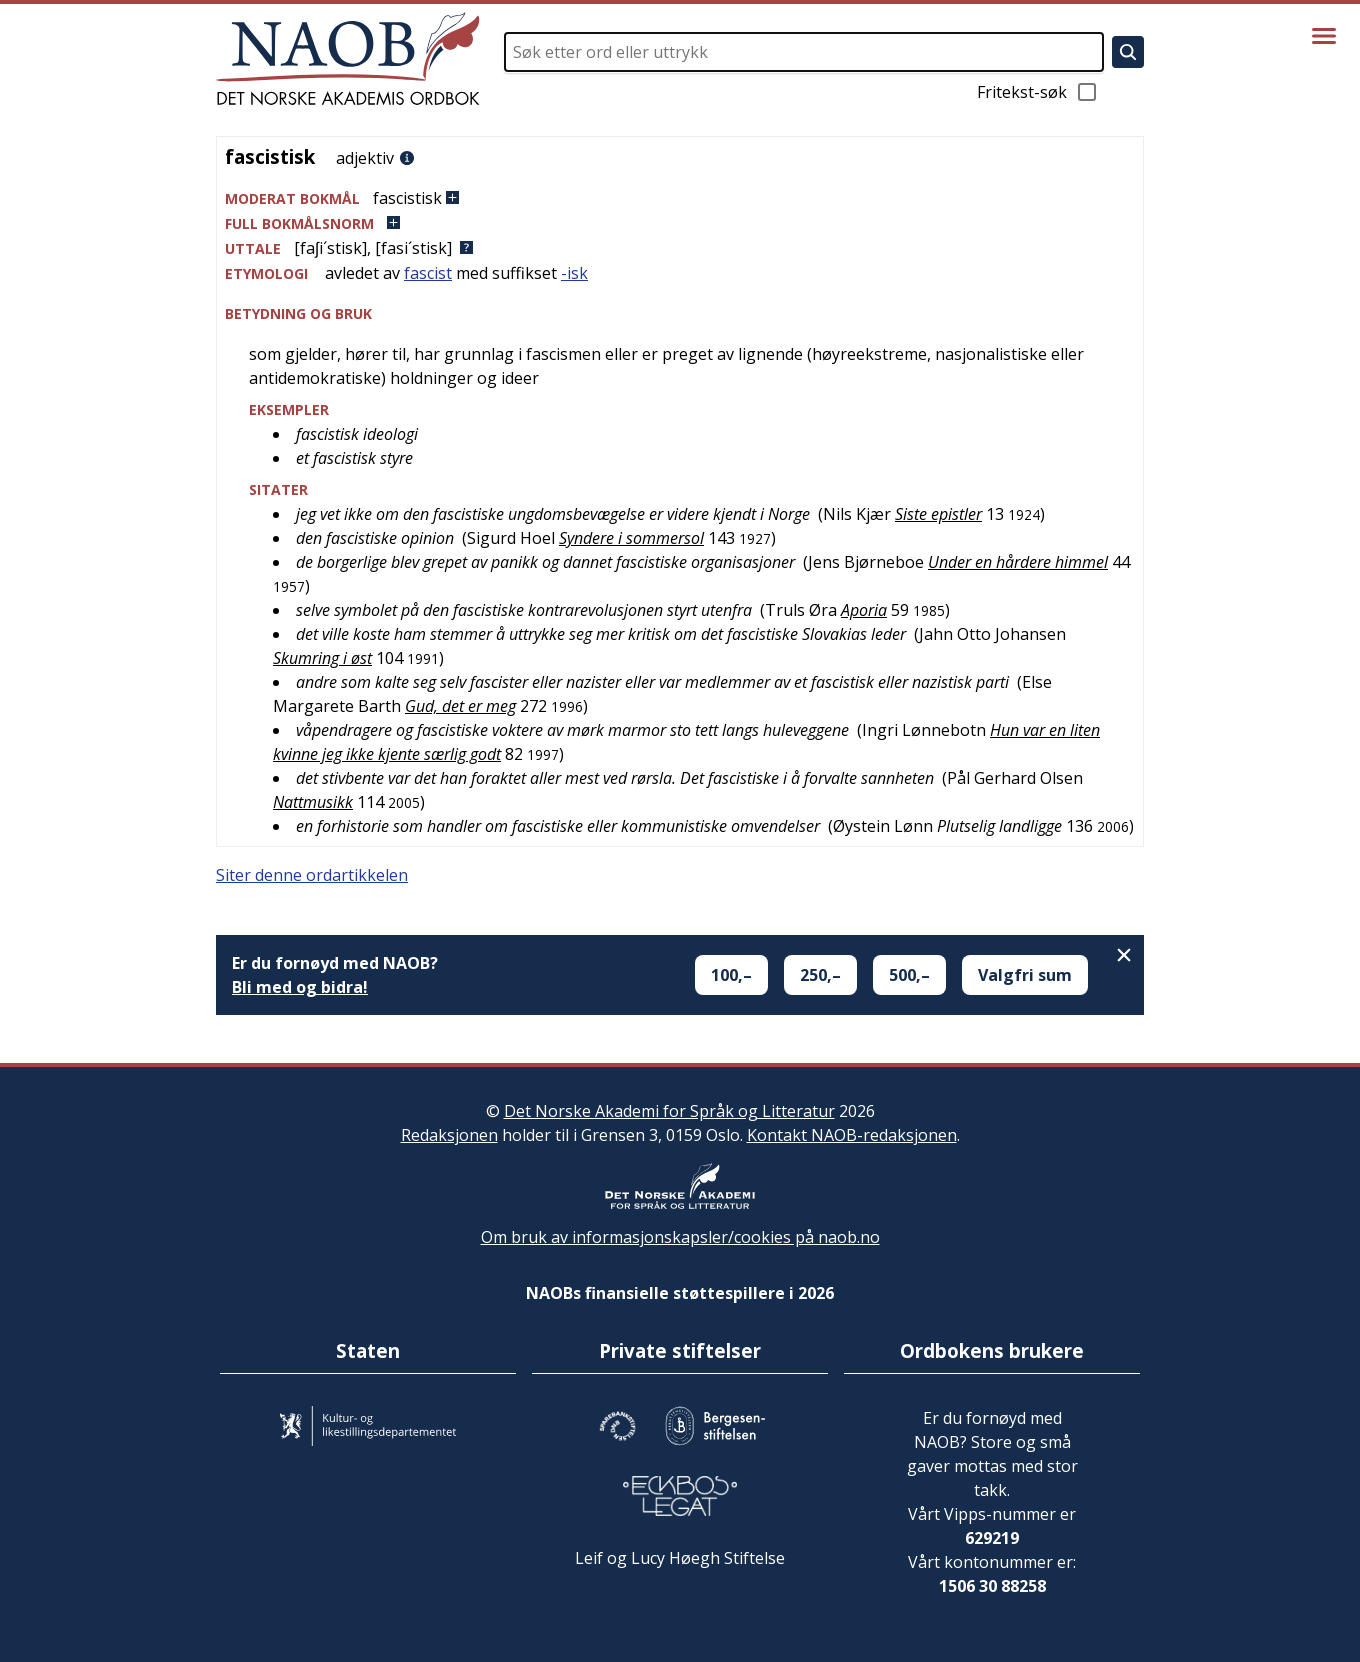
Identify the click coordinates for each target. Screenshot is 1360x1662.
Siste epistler (938, 514)
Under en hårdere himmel (1018, 562)
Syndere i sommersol (631, 538)
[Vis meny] (1324, 36)
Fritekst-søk (1038, 92)
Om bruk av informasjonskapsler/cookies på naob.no (680, 1237)
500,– (909, 975)
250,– (820, 975)
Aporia (864, 610)
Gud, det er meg (460, 706)
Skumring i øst (322, 658)
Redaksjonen (449, 1135)
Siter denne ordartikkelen (312, 875)
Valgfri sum (1025, 975)
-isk (574, 273)
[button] (680, 198)
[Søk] (1128, 52)
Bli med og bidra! (300, 987)
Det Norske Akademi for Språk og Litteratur (669, 1111)
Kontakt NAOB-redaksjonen (852, 1135)
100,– (731, 975)
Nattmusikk (313, 802)
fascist (428, 273)
